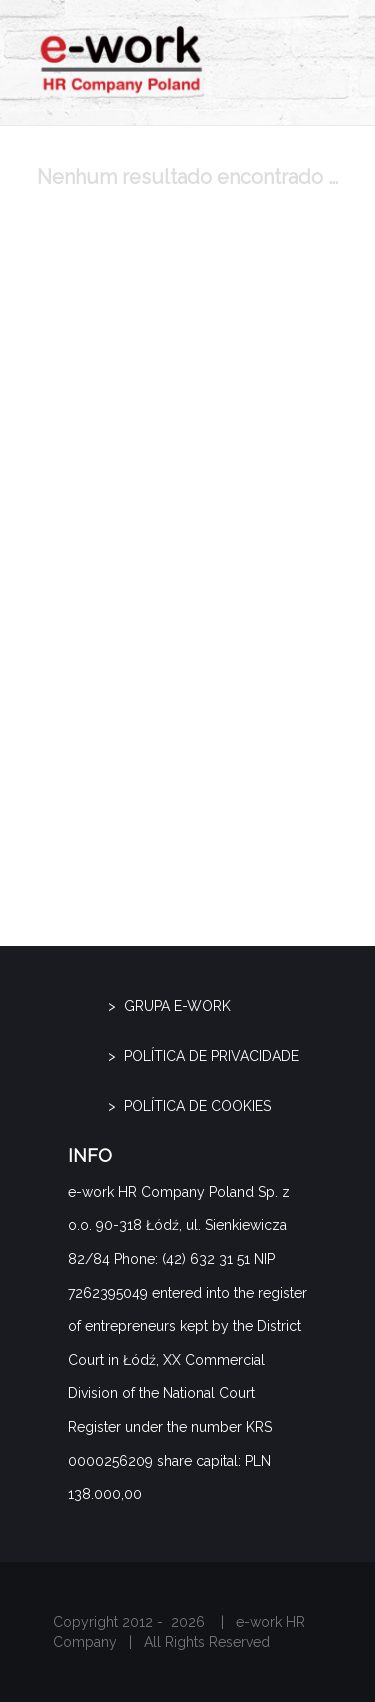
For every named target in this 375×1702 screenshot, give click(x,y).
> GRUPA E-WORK (169, 1006)
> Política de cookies (189, 1106)
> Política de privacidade (203, 1056)
